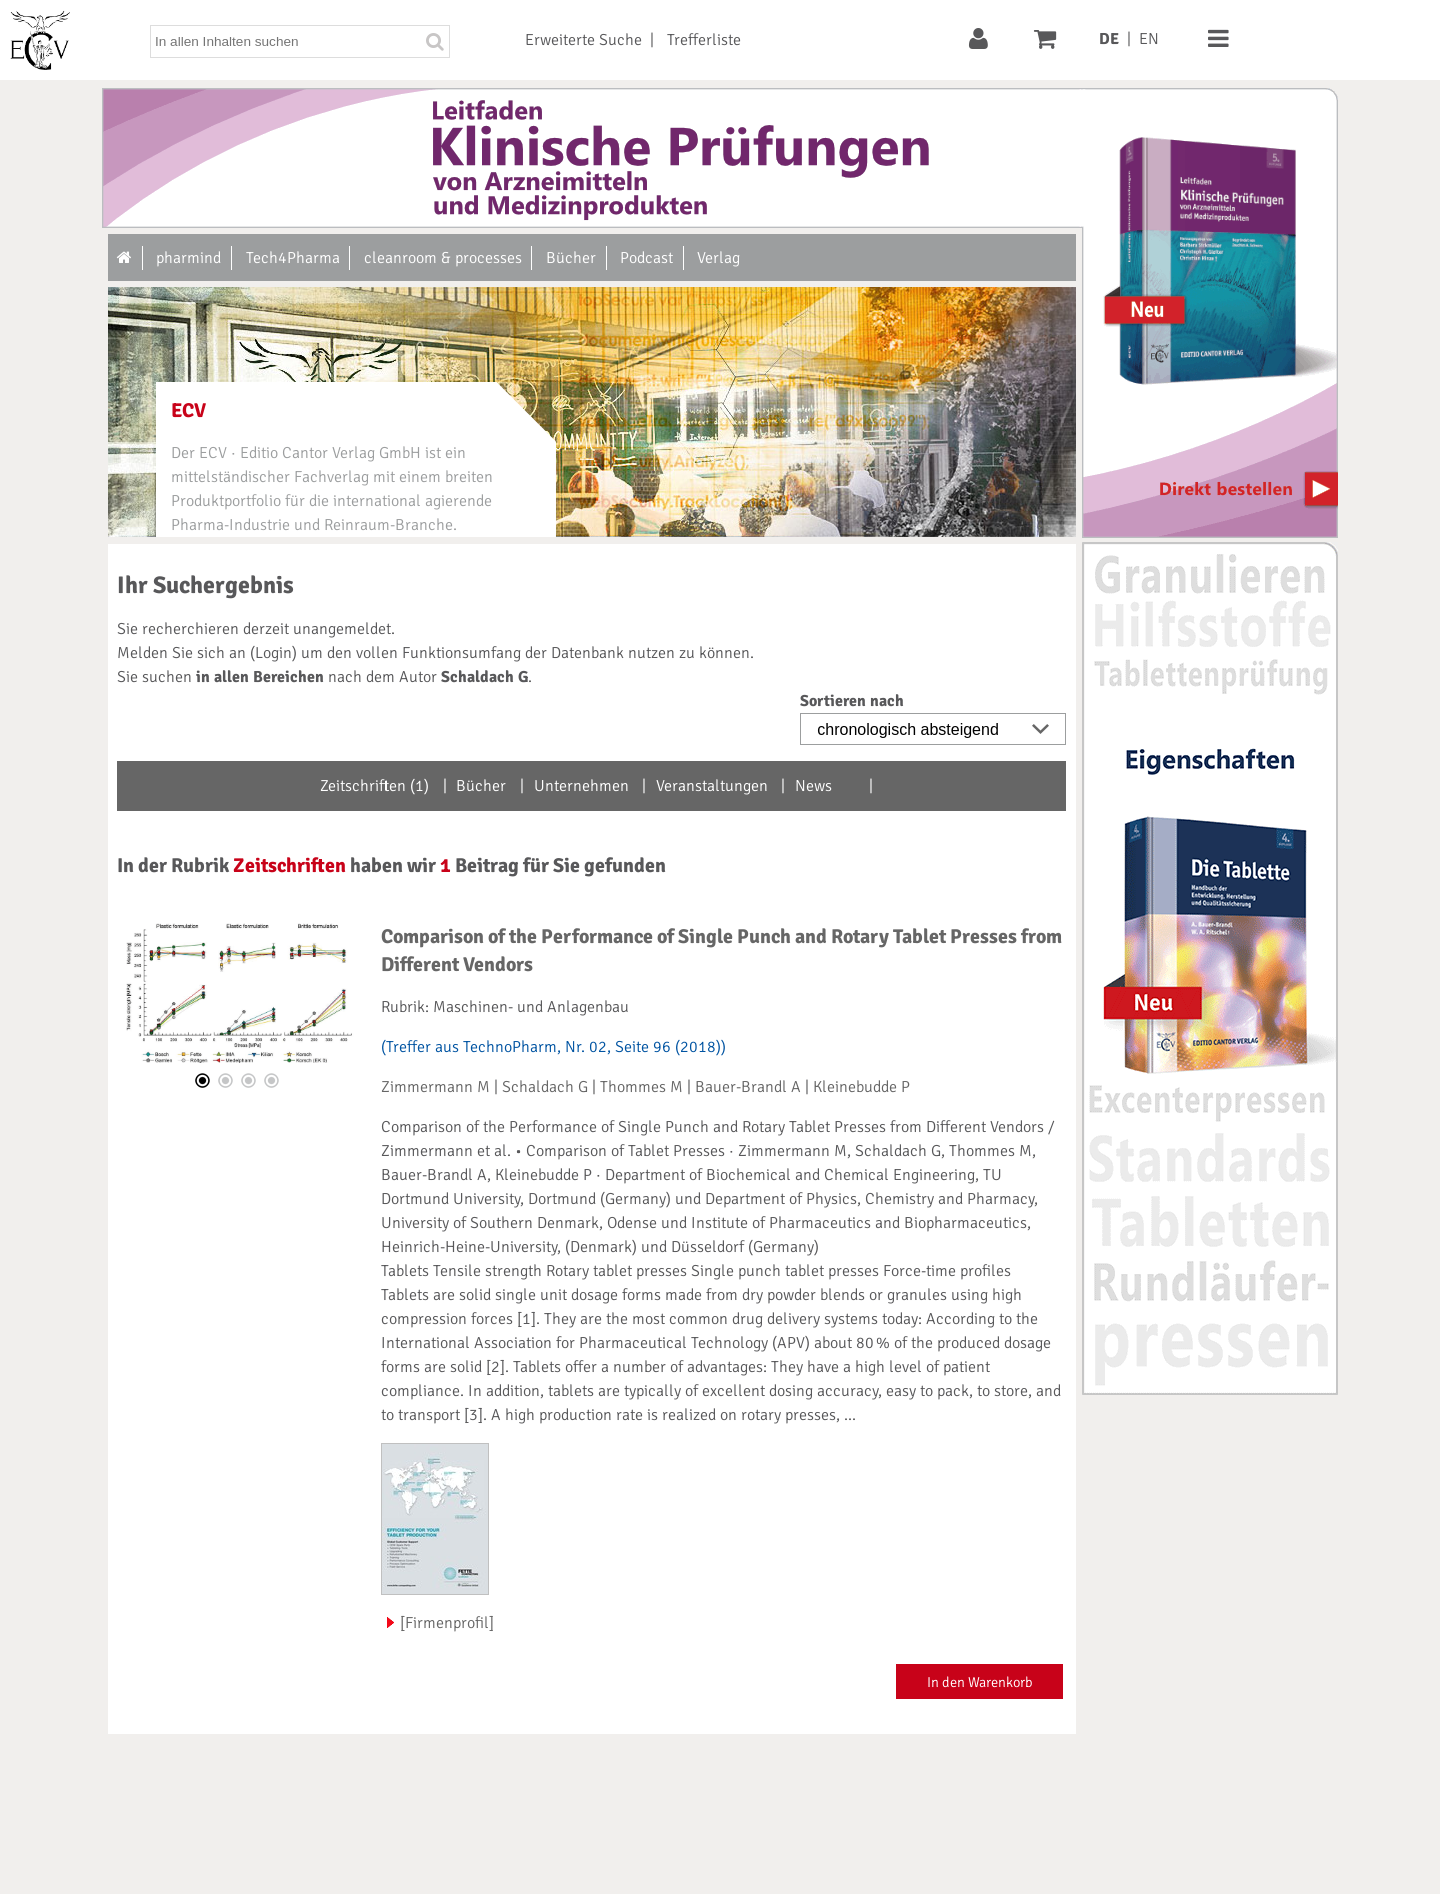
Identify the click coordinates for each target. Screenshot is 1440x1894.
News (813, 786)
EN (1149, 39)
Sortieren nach (852, 701)
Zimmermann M (435, 1087)
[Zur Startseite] (125, 258)
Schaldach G (545, 1087)
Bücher (481, 786)
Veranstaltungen (712, 786)
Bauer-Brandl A (748, 1087)
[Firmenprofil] (447, 1623)
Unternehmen (581, 786)
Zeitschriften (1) (374, 786)
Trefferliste (704, 40)
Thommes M (641, 1087)
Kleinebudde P (861, 1087)
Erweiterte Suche (583, 40)
